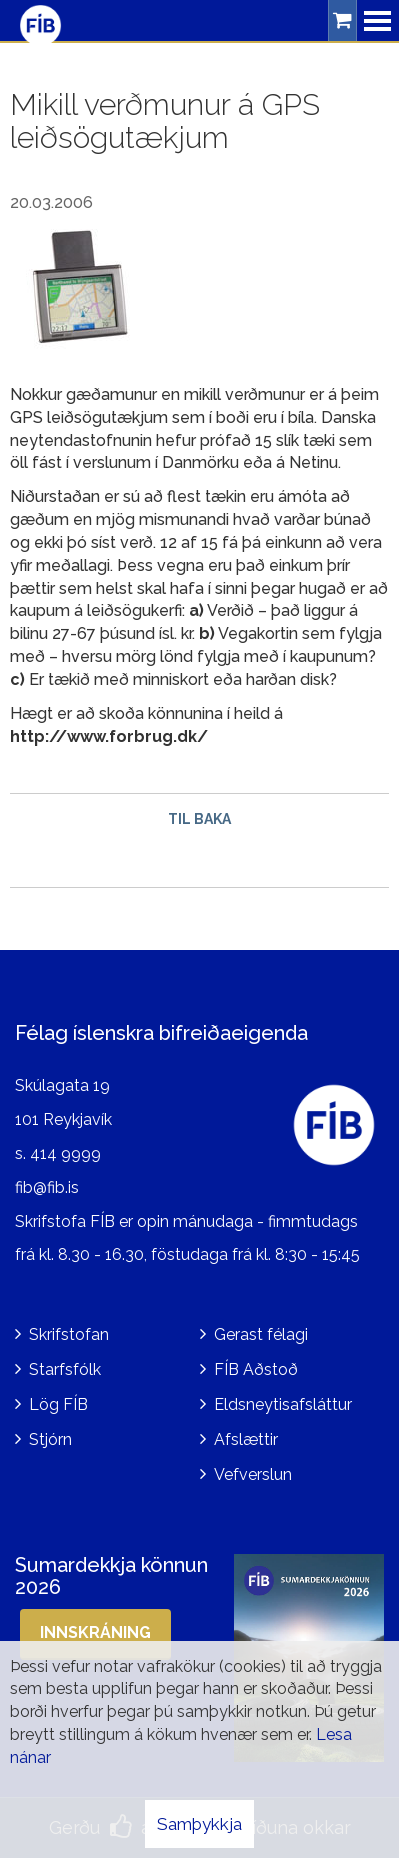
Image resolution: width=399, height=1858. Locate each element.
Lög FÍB (58, 1404)
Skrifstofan (69, 1334)
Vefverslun (253, 1474)
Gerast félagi (261, 1334)
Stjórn (50, 1439)
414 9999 (65, 1153)
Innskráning (95, 1632)
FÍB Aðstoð (256, 1369)
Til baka (199, 819)
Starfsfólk (65, 1369)
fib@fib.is (47, 1187)
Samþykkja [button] (199, 1824)
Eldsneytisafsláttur (283, 1404)
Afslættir (246, 1439)
